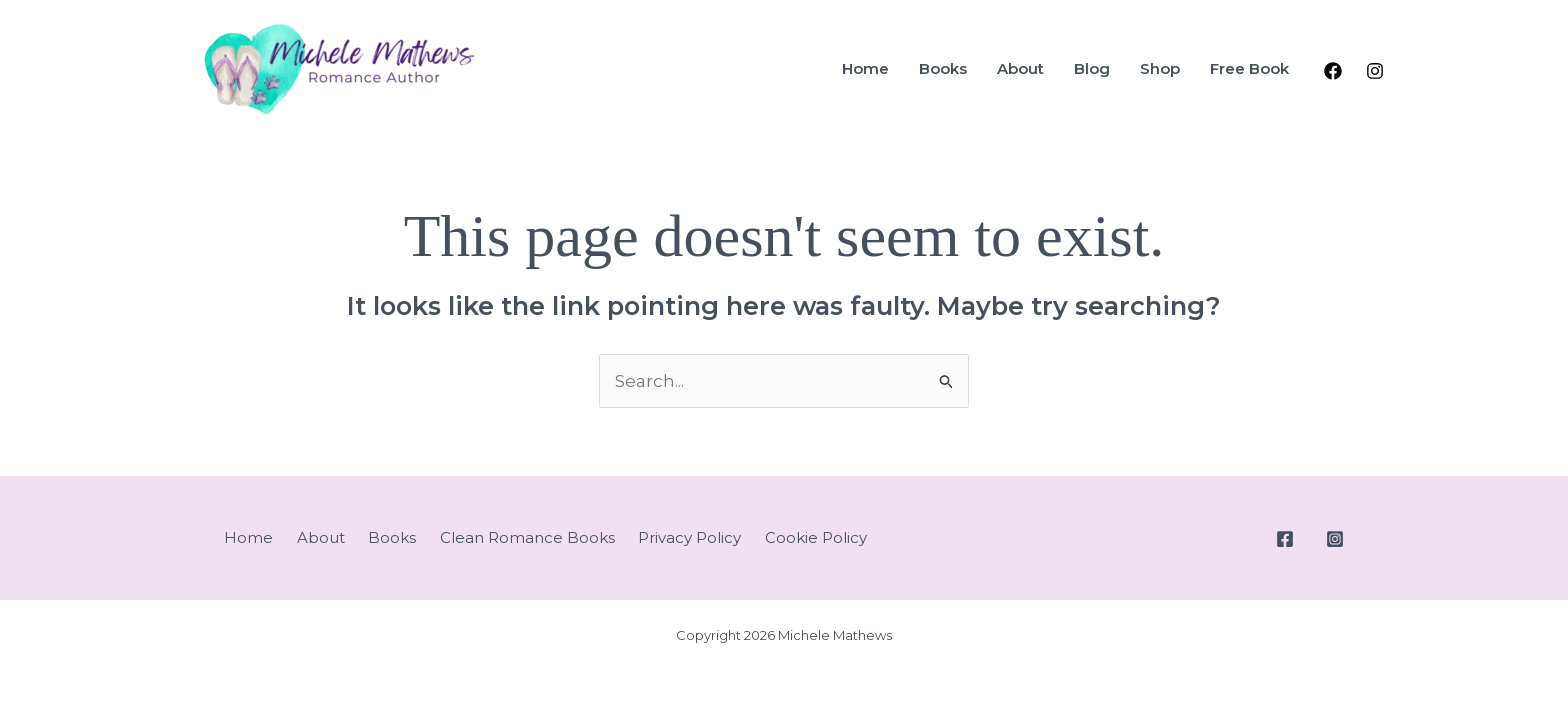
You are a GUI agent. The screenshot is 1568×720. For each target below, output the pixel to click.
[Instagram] (1375, 71)
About (1020, 68)
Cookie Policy (816, 537)
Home (865, 68)
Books (943, 68)
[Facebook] (1333, 71)
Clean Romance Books (527, 537)
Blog (1092, 68)
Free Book (1249, 68)
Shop (1160, 68)
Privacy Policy (689, 537)
